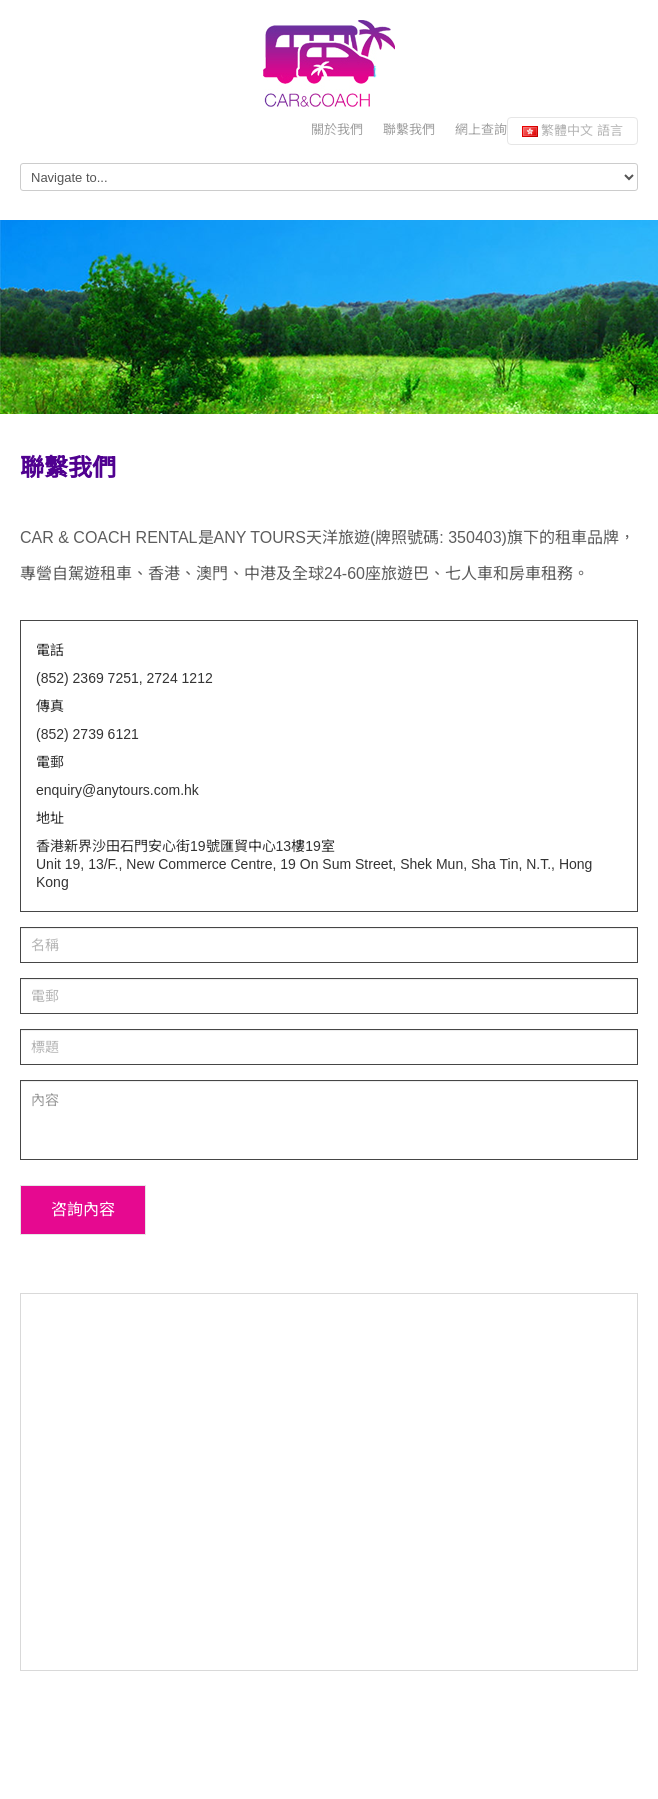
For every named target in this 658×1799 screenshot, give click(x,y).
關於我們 (337, 129)
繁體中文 (572, 130)
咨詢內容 (83, 1209)
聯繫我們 (409, 129)
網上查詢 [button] (481, 129)
